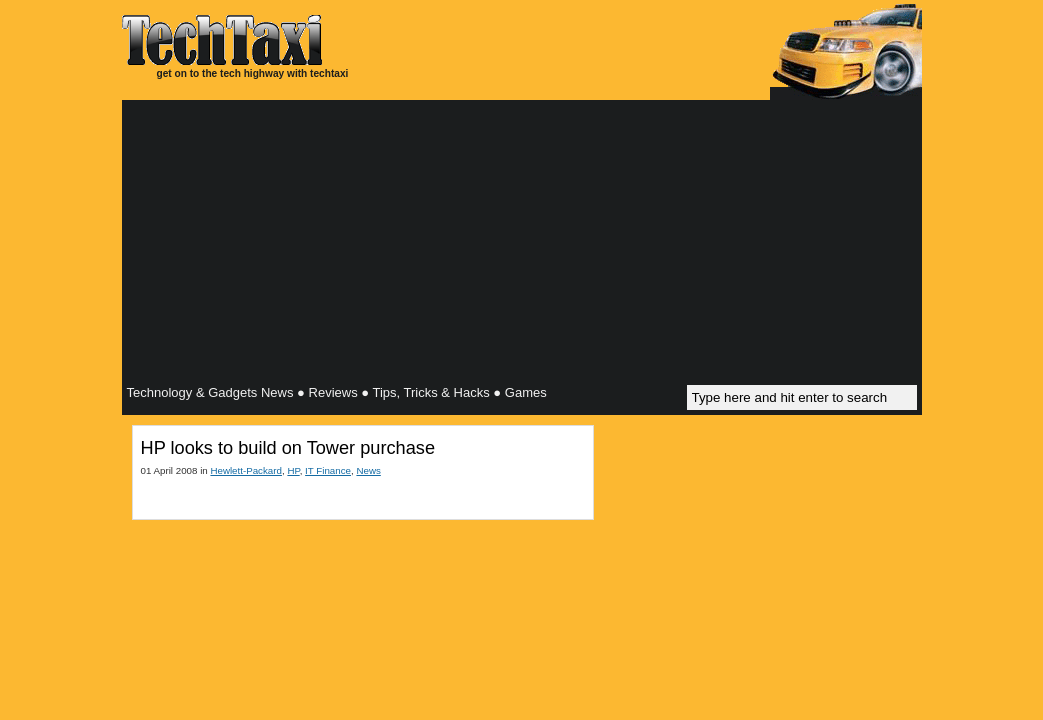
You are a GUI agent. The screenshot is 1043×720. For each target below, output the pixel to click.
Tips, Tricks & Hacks (430, 392)
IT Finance (328, 470)
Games (526, 392)
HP (293, 470)
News (368, 470)
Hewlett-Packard (246, 470)
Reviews (333, 392)
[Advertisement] (522, 245)
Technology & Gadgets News (210, 392)
